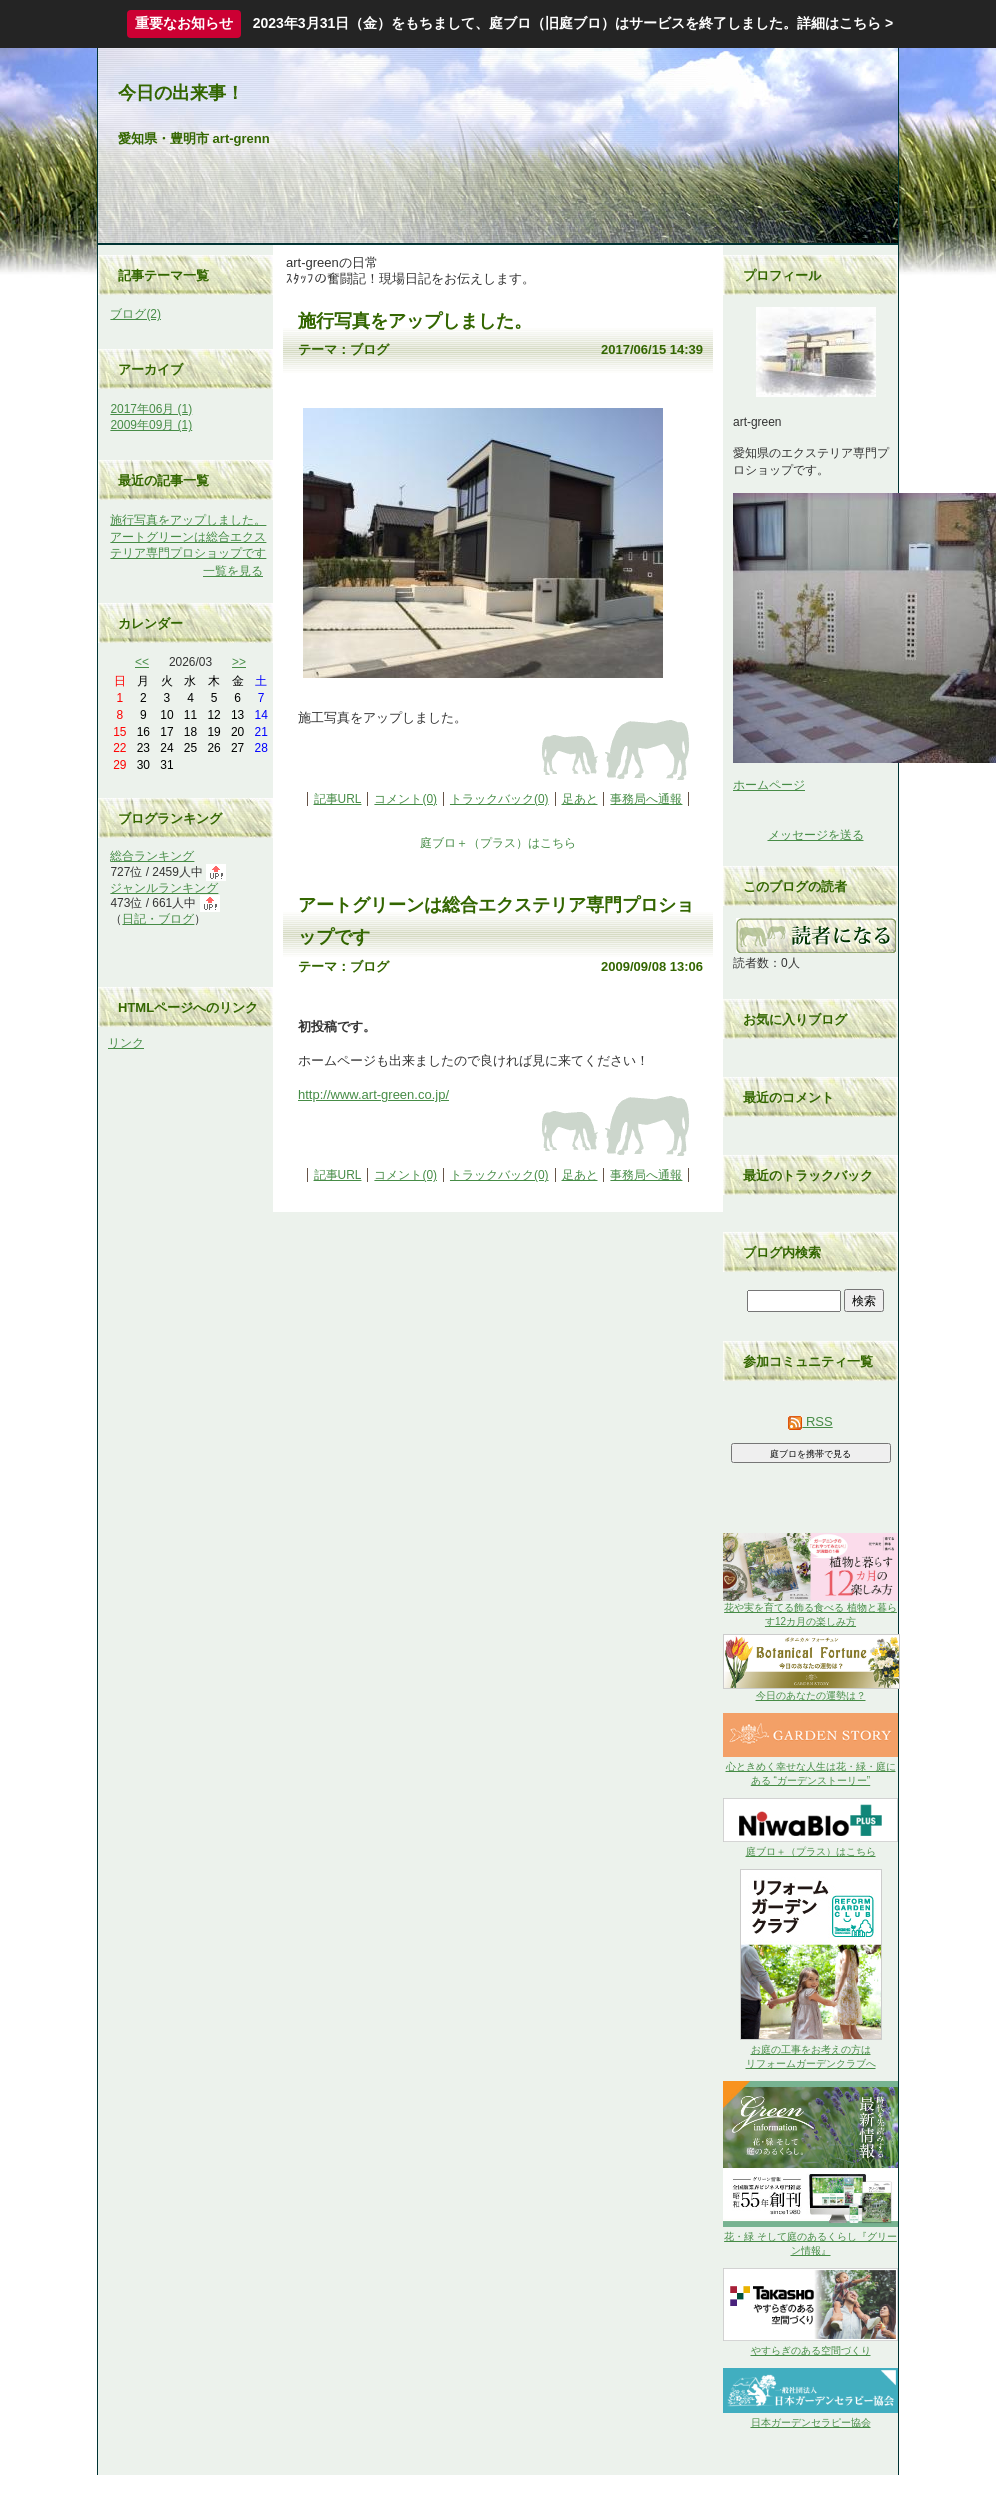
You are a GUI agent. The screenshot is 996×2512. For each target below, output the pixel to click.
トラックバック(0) (499, 799)
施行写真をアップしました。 (188, 520)
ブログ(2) (135, 314)
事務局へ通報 (646, 799)
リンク (126, 1043)
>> (239, 662)
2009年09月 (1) (151, 425)
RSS (810, 1421)
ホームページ (769, 785)
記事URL (338, 799)
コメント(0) (405, 799)
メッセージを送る (816, 835)
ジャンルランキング (164, 888)
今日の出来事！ (181, 93)
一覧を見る (233, 571)
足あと (580, 799)
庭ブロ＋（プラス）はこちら (498, 843)
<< (142, 662)
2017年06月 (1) (151, 409)
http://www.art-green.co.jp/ (373, 1094)
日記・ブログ (158, 919)
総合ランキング (152, 856)
